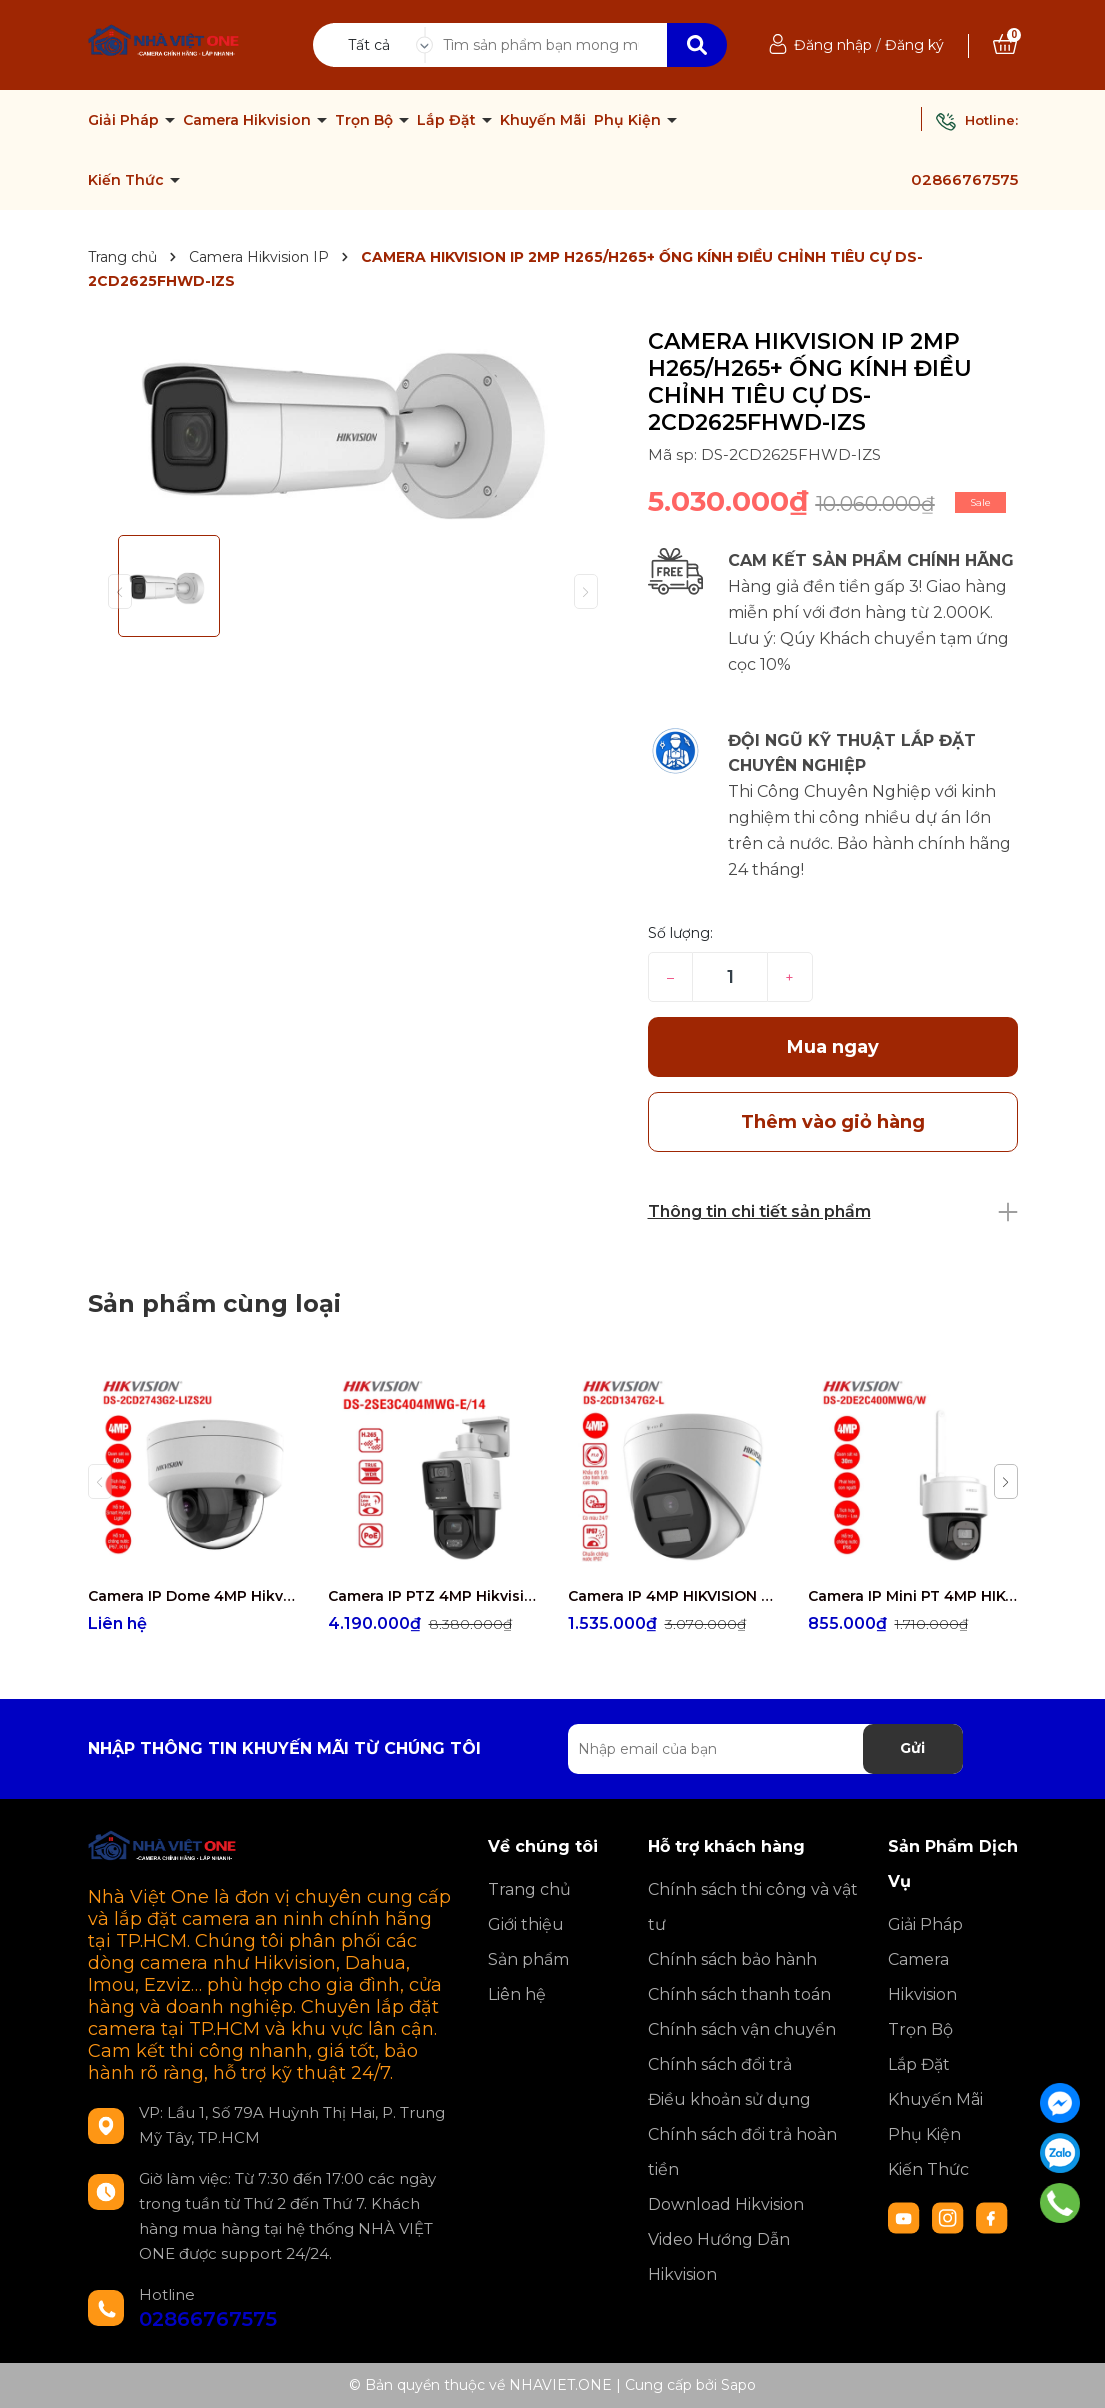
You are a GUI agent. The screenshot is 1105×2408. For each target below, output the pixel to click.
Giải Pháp (125, 120)
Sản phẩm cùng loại (214, 1303)
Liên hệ (517, 1994)
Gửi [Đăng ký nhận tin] (912, 1748)
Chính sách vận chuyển (742, 2029)
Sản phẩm (528, 1959)
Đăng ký (914, 45)
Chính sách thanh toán (739, 1994)
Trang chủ (529, 1889)
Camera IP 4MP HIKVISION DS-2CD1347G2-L (673, 1596)
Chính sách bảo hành (732, 1959)
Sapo (738, 2385)
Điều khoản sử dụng (729, 2099)
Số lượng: (680, 933)
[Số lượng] (729, 977)
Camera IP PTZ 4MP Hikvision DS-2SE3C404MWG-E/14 (433, 1596)
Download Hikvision (726, 2204)
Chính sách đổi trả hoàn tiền (742, 2152)
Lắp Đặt (448, 120)
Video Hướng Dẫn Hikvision (719, 2257)
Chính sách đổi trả (720, 2064)
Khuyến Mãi (543, 120)
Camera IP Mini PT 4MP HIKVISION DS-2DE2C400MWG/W (913, 1596)
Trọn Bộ (366, 120)
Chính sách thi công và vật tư (753, 1907)
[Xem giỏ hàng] (1005, 45)
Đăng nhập (833, 45)
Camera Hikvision (249, 120)
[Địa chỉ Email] (765, 1749)
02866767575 (964, 179)
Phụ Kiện (629, 120)
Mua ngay (833, 1047)
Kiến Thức (128, 180)
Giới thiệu (526, 1924)
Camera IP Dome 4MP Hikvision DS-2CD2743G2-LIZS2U (193, 1596)
